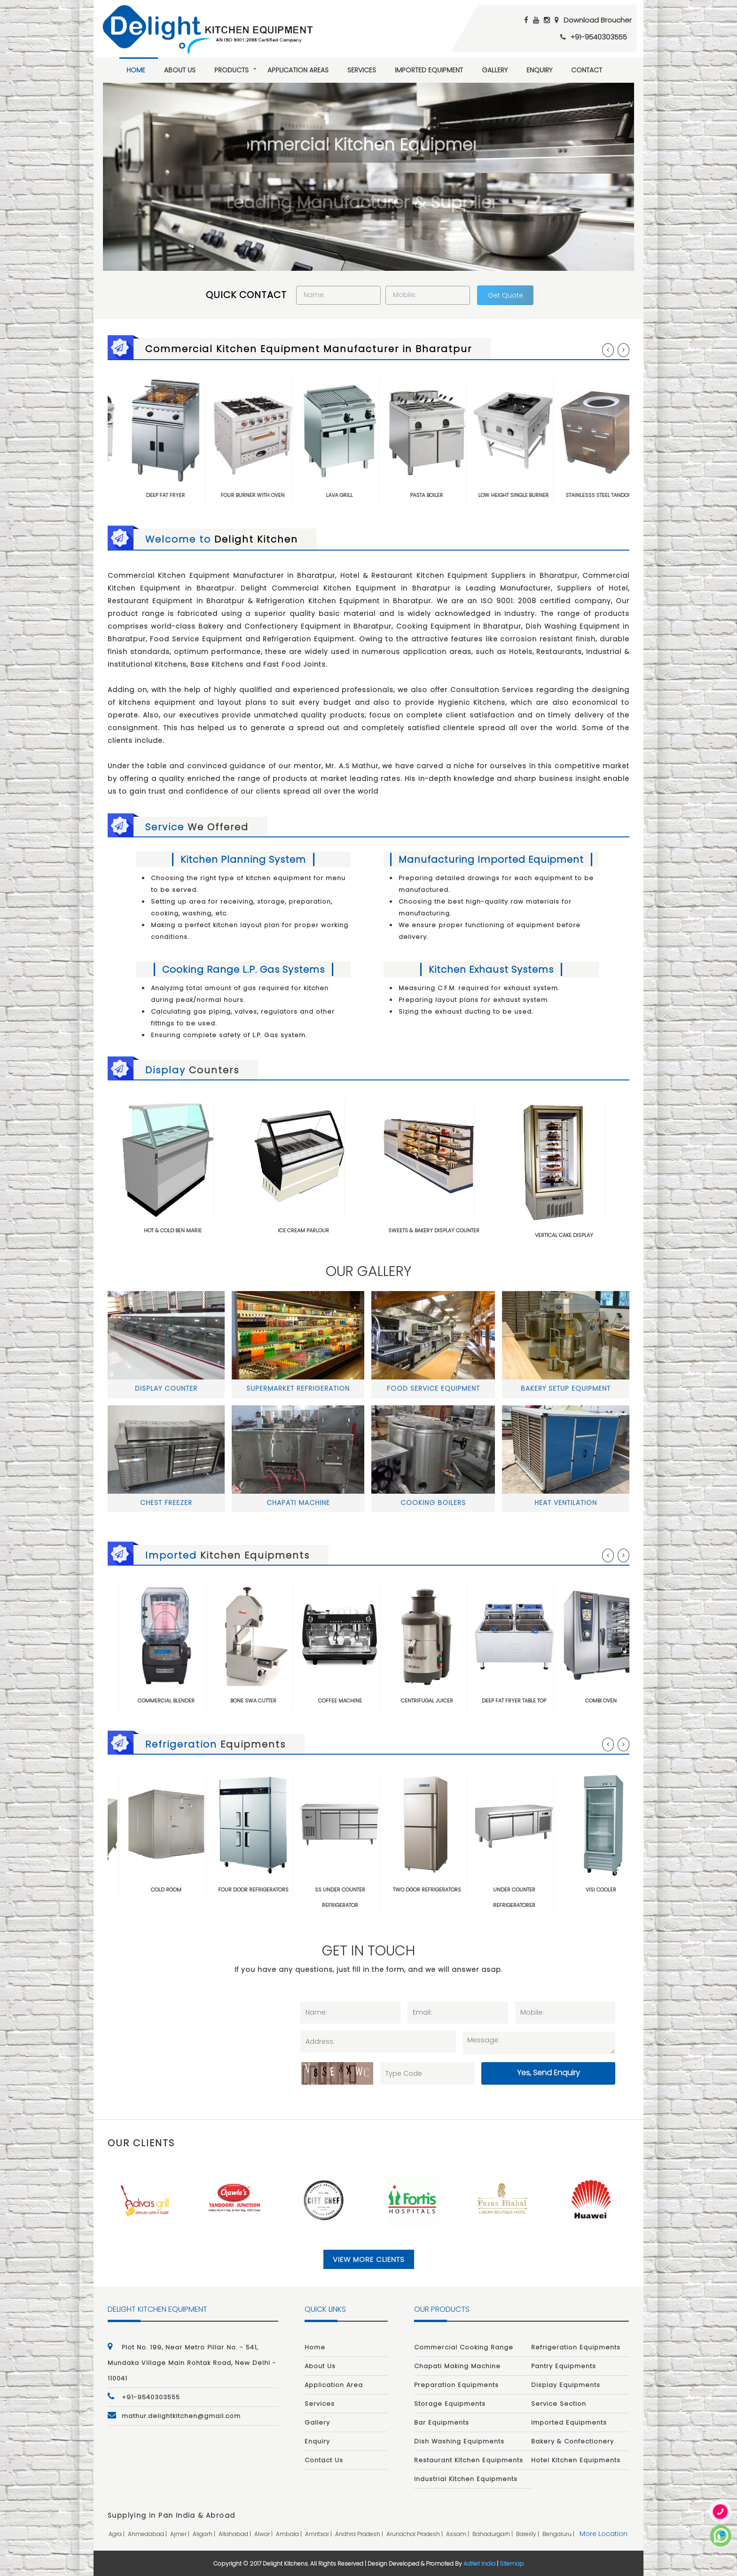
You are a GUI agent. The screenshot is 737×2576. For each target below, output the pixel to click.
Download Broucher (598, 20)
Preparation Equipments (456, 2384)
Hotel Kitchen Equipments (575, 2460)
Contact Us (324, 2460)
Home (135, 70)
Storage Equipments (450, 2403)
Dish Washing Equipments (459, 2441)
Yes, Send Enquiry (548, 2072)
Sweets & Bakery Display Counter (433, 1230)
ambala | (289, 2534)
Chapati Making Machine (457, 2366)
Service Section (558, 2403)
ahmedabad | (148, 2534)
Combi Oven (627, 1700)
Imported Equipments (569, 2422)
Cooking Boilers (433, 1502)
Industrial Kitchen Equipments (465, 2478)
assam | (458, 2534)
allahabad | (235, 2534)
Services (361, 70)
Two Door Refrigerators (454, 1889)
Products (231, 70)
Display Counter (166, 1388)
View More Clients (369, 2259)
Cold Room (193, 1889)
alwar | (264, 2534)
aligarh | (205, 2534)
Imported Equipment (429, 70)
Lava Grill (365, 495)
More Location (603, 2533)
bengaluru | (559, 2534)
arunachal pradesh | (415, 2534)
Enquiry (539, 70)
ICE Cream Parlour (303, 1230)
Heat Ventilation (565, 1502)
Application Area (334, 2384)
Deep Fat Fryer (191, 495)
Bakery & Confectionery (572, 2441)
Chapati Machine (298, 1502)
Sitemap (512, 2564)
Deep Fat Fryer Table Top (541, 1700)
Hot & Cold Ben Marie (173, 1230)
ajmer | (180, 2534)
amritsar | (319, 2534)
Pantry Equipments (563, 2366)
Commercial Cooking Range (463, 2347)
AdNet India (479, 2564)
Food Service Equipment (433, 1388)
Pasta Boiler (452, 495)
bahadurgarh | (493, 2534)
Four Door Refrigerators (280, 1889)
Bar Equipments (441, 2422)
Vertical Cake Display (564, 1235)
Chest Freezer (166, 1502)
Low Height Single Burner (539, 495)
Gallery (495, 70)
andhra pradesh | (359, 2534)
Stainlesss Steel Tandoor (626, 495)
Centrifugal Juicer (454, 1700)
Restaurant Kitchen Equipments (468, 2460)
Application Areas (298, 70)
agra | (117, 2534)
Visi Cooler (627, 1889)
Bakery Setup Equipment (566, 1388)
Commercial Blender (193, 1700)
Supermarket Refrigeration (298, 1388)
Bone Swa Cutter (280, 1700)
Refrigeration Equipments (575, 2347)
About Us (180, 70)
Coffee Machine (367, 1700)
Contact (586, 70)
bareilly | (528, 2534)
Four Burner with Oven (278, 495)
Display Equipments (565, 2384)
